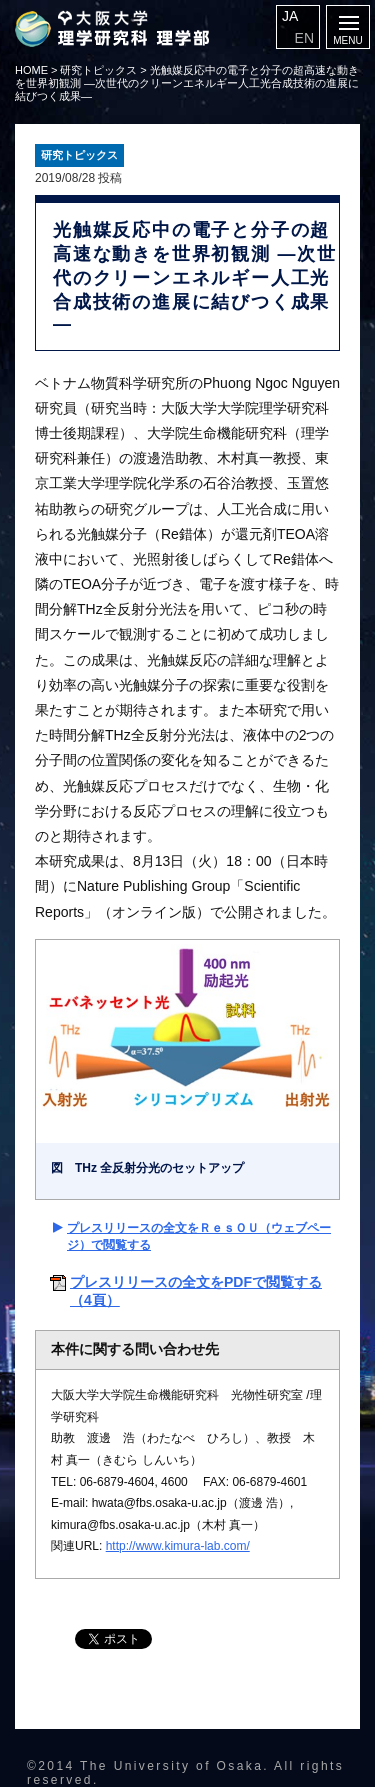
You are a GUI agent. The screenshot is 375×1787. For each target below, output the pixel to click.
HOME (31, 70)
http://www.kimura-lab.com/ (178, 1546)
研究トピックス (98, 70)
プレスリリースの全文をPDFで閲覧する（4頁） (196, 1291)
